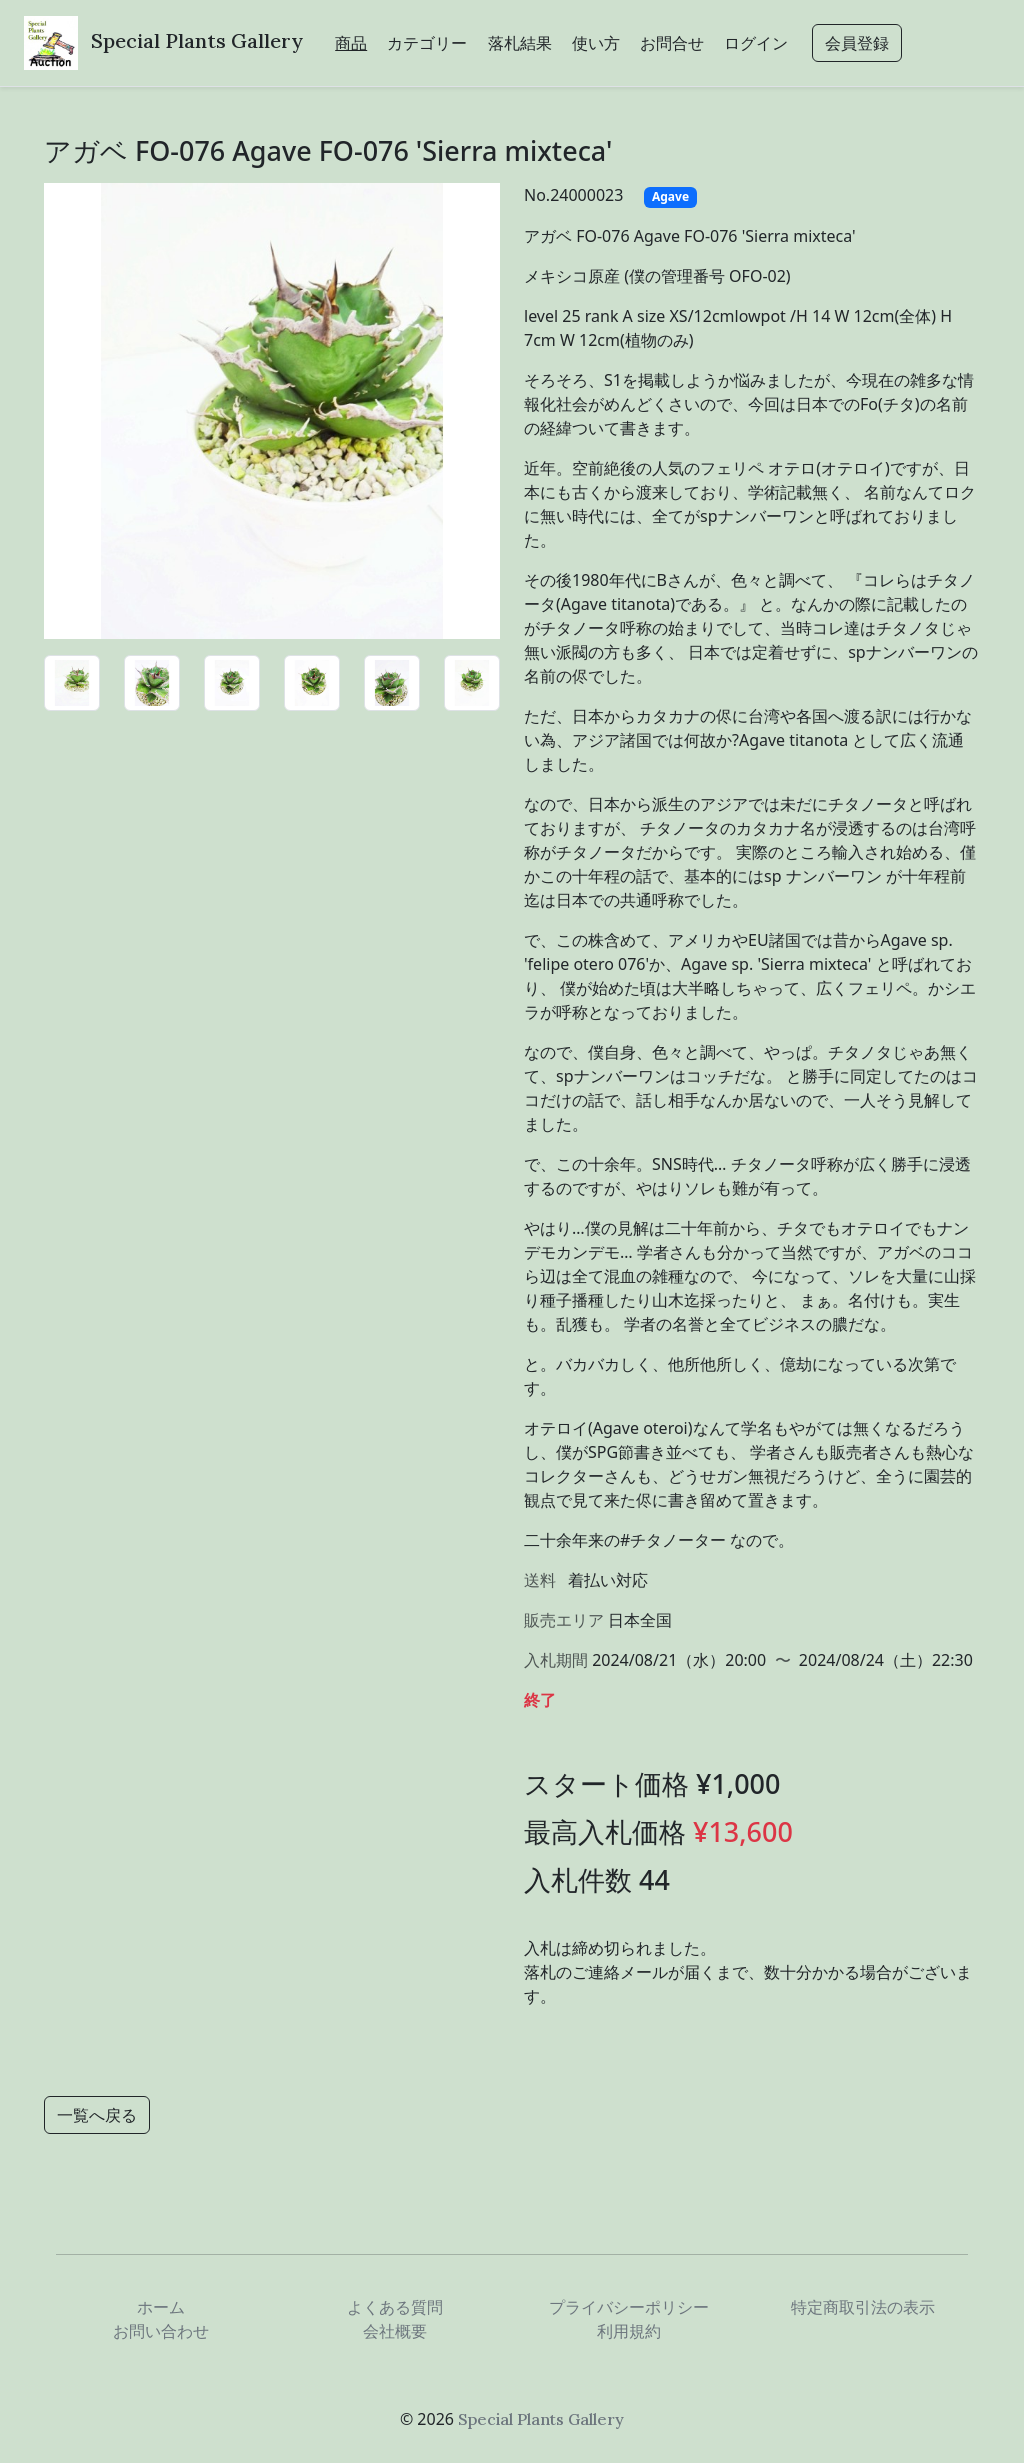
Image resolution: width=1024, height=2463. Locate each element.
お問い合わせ (161, 2331)
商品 (351, 43)
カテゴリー (427, 43)
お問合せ (672, 43)
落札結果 (520, 43)
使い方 (596, 43)
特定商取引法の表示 (863, 2307)
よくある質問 (395, 2307)
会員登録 (857, 43)
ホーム (161, 2307)
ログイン (756, 43)
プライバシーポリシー (629, 2307)
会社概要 (395, 2331)
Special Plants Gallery (197, 40)
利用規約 (629, 2331)
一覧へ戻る (97, 2115)
